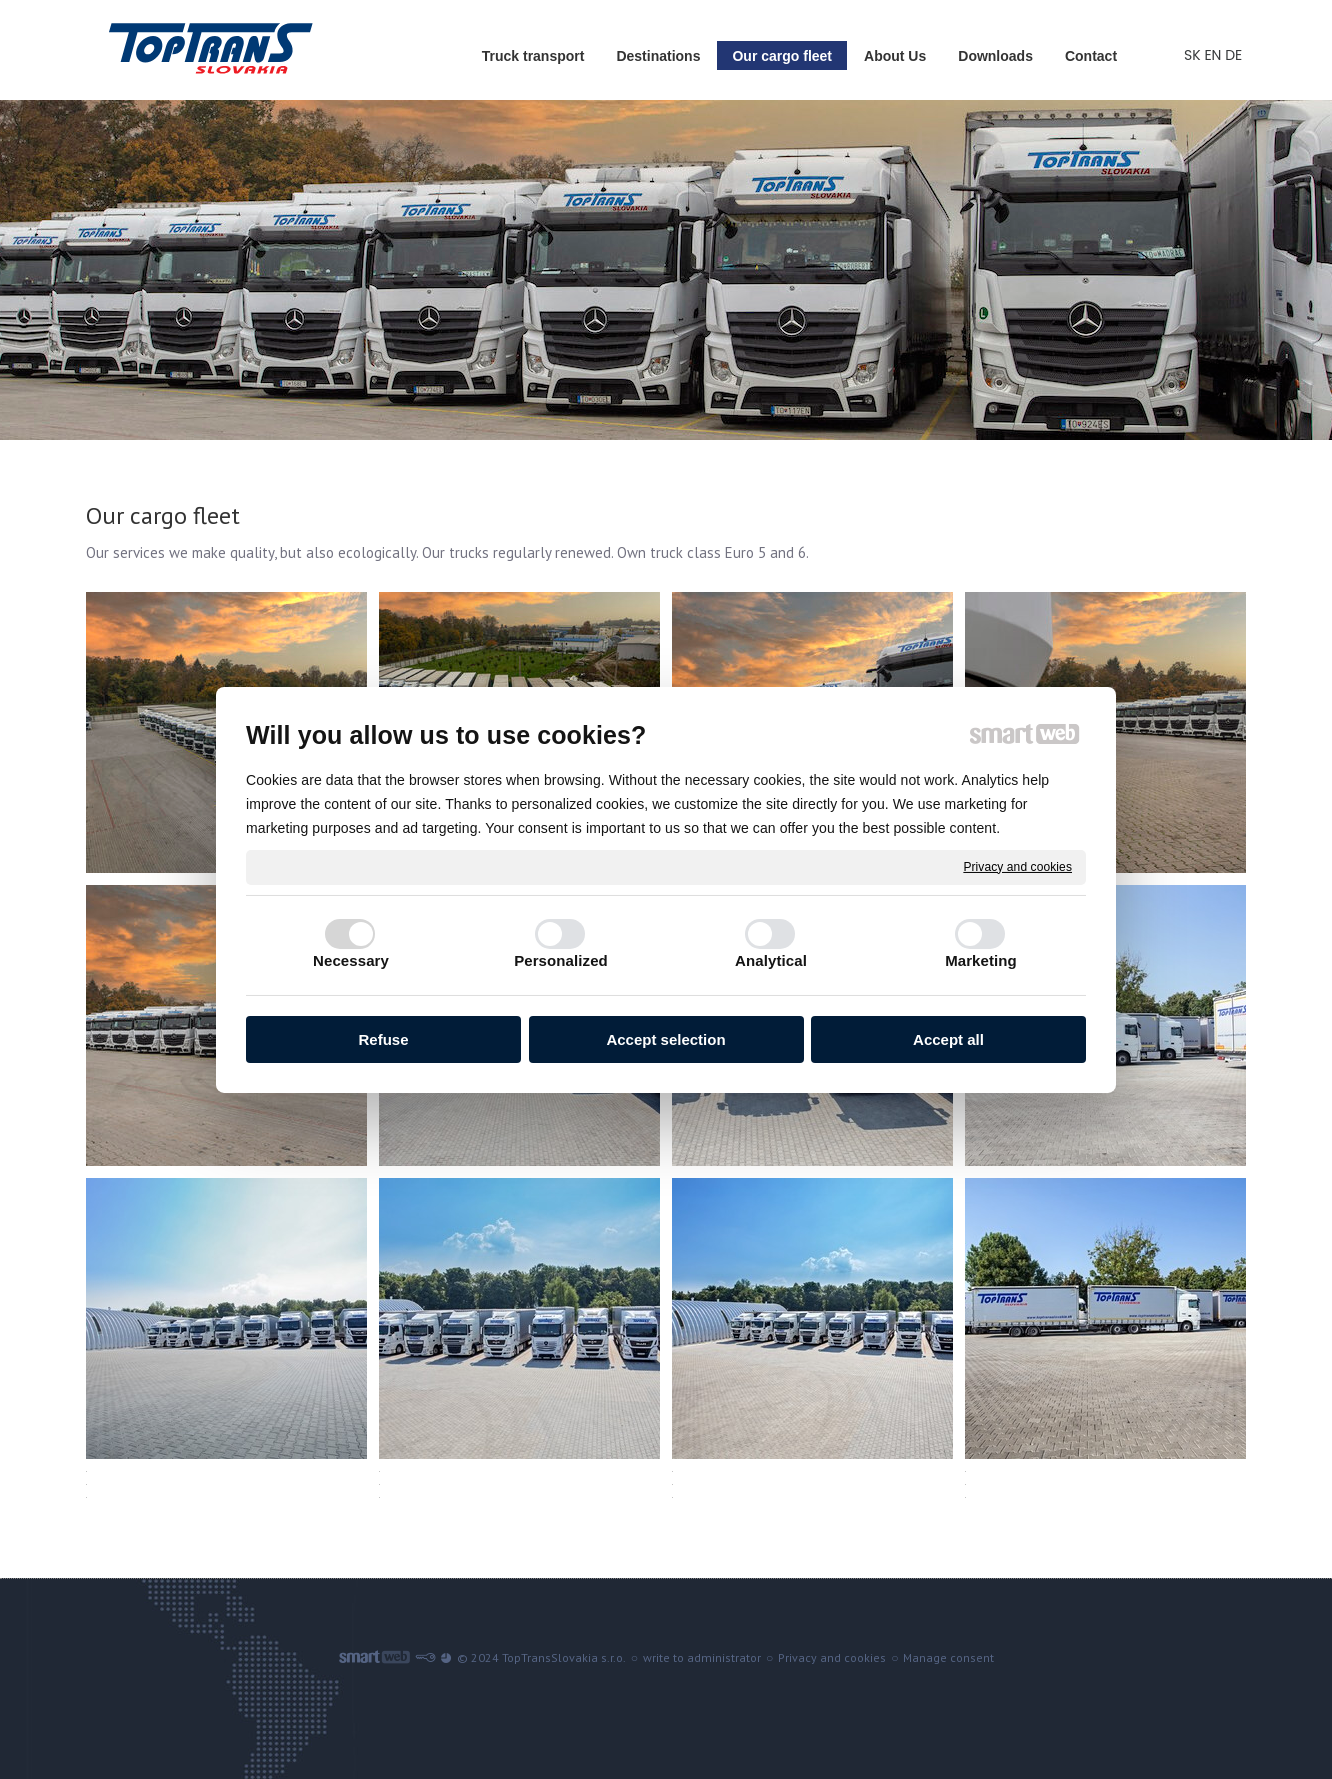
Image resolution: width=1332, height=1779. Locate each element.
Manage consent (948, 1657)
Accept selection (665, 1039)
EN (1214, 55)
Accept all (948, 1039)
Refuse (383, 1039)
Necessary (351, 960)
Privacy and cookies (1017, 866)
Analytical (771, 960)
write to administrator (702, 1657)
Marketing (981, 960)
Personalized (561, 960)
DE (1235, 55)
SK (1194, 55)
